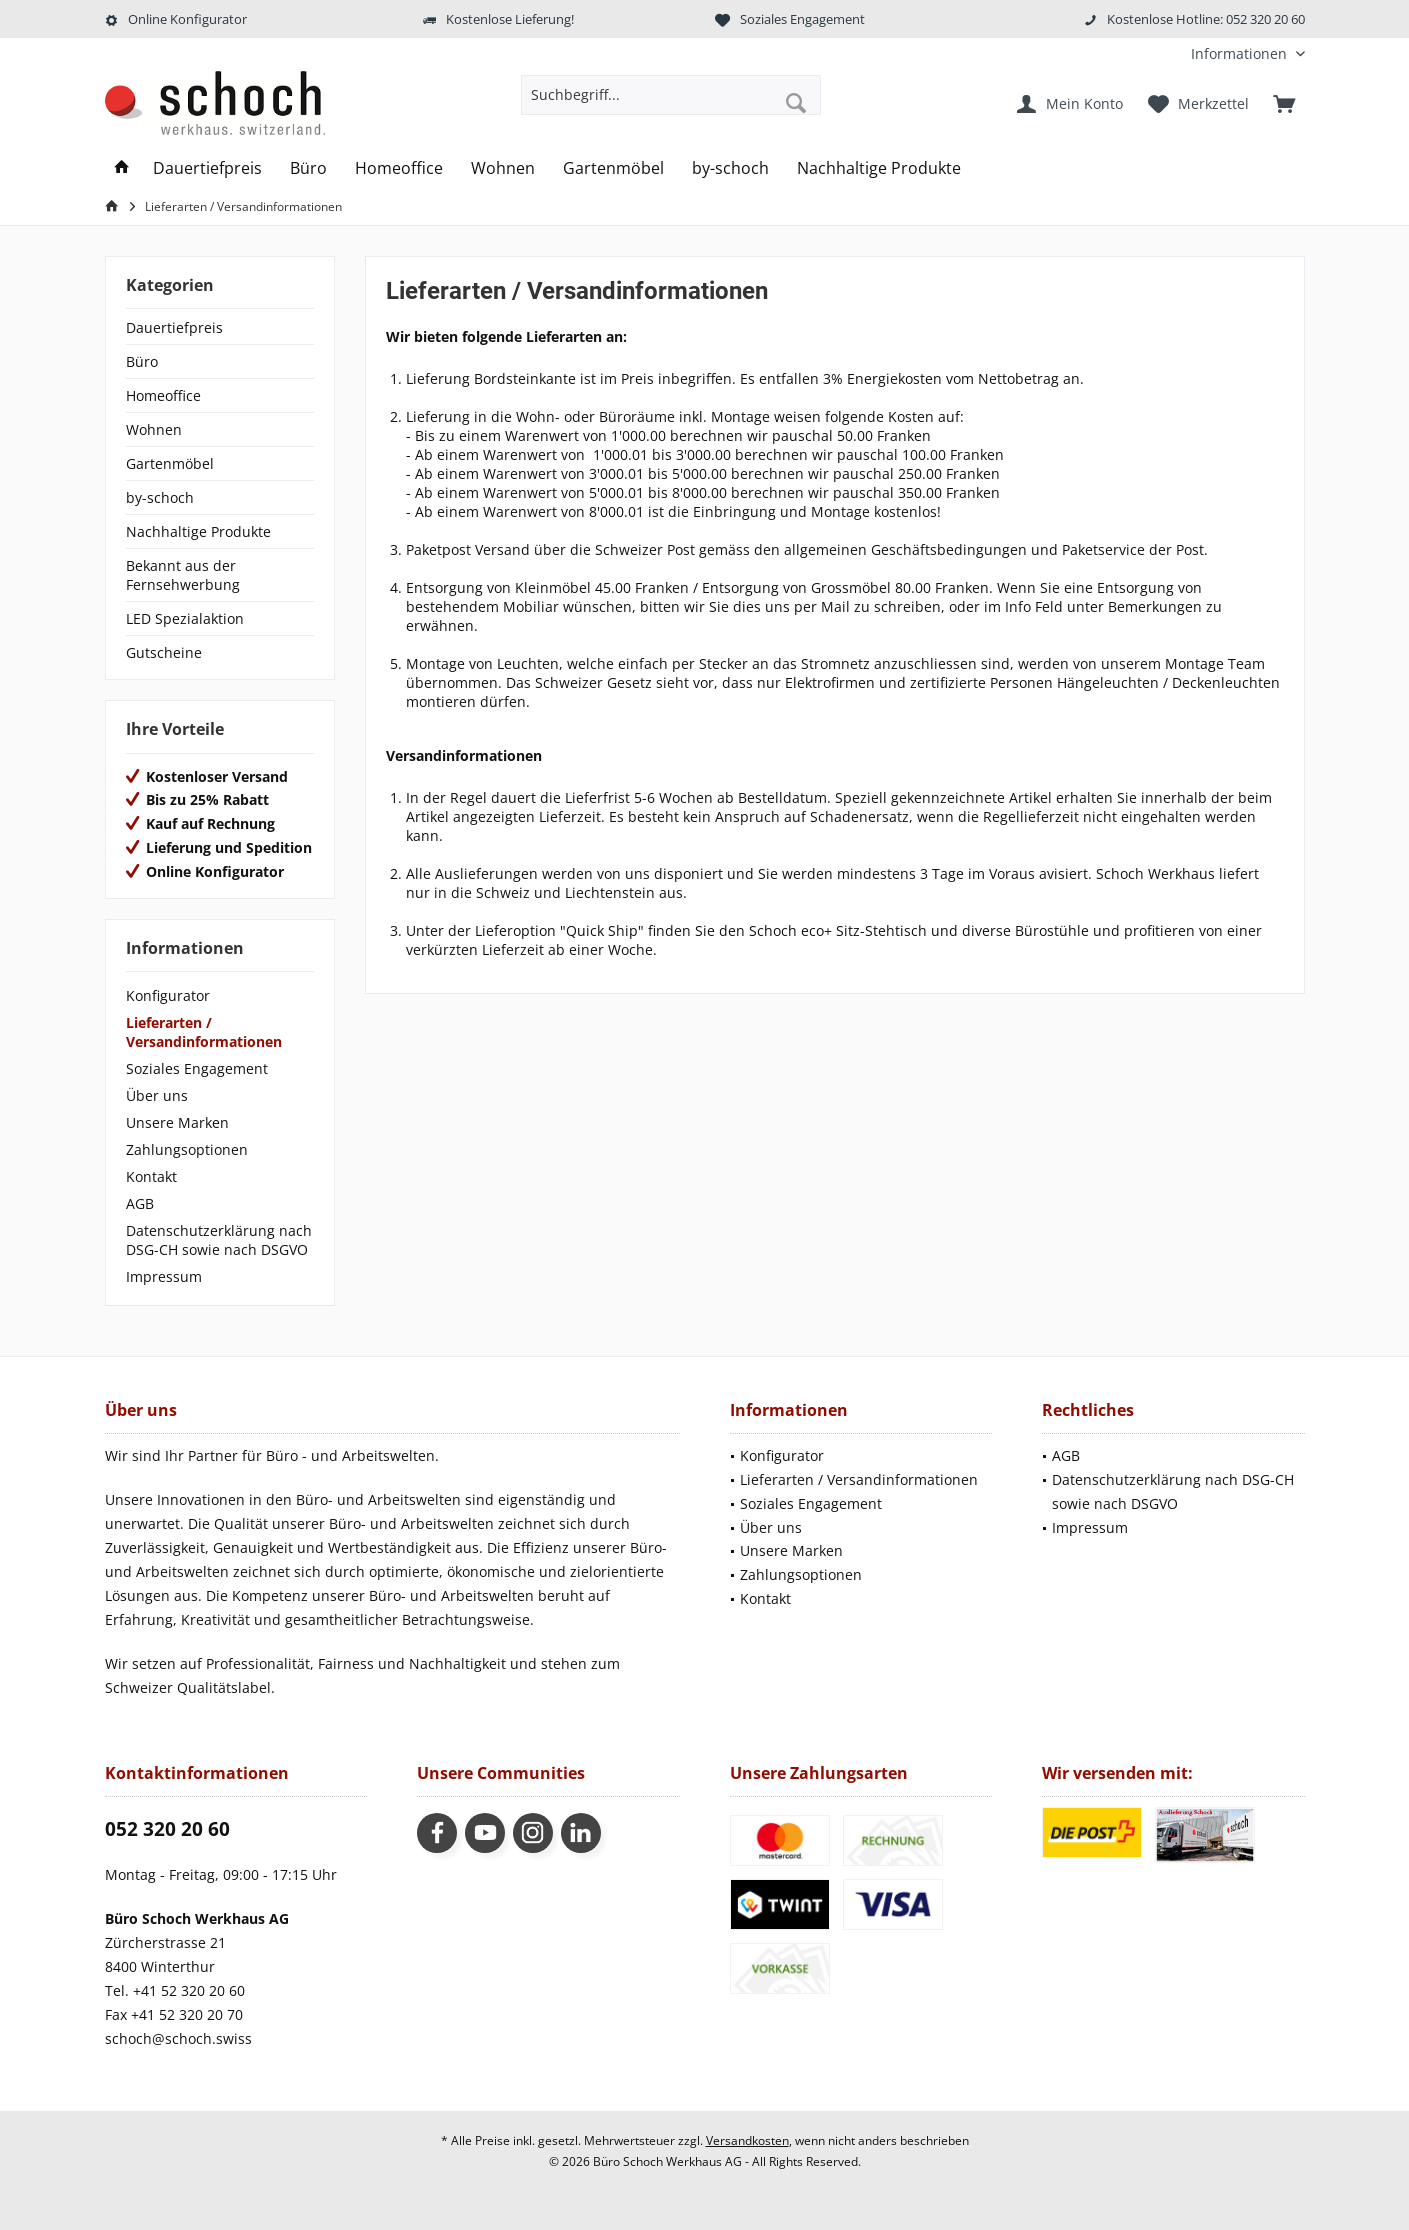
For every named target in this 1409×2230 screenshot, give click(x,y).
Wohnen (154, 429)
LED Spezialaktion (185, 618)
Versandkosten (747, 2140)
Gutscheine (164, 652)
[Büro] (308, 168)
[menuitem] (1240, 53)
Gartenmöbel (170, 463)
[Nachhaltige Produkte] (879, 168)
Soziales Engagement (197, 1068)
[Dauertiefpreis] (207, 168)
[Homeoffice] (399, 168)
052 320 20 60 (167, 1829)
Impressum (164, 1276)
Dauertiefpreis (174, 327)
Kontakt (151, 1176)
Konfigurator (168, 995)
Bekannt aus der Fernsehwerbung (183, 575)
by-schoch (160, 497)
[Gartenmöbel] (613, 168)
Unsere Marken (177, 1122)
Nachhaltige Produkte (198, 531)
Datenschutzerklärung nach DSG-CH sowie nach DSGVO (219, 1240)
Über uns (157, 1095)
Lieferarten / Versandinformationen (204, 1032)
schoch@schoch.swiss (178, 2038)
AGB (140, 1203)
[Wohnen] (503, 168)
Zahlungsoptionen (187, 1149)
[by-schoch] (730, 168)
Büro (142, 361)
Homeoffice (163, 395)
